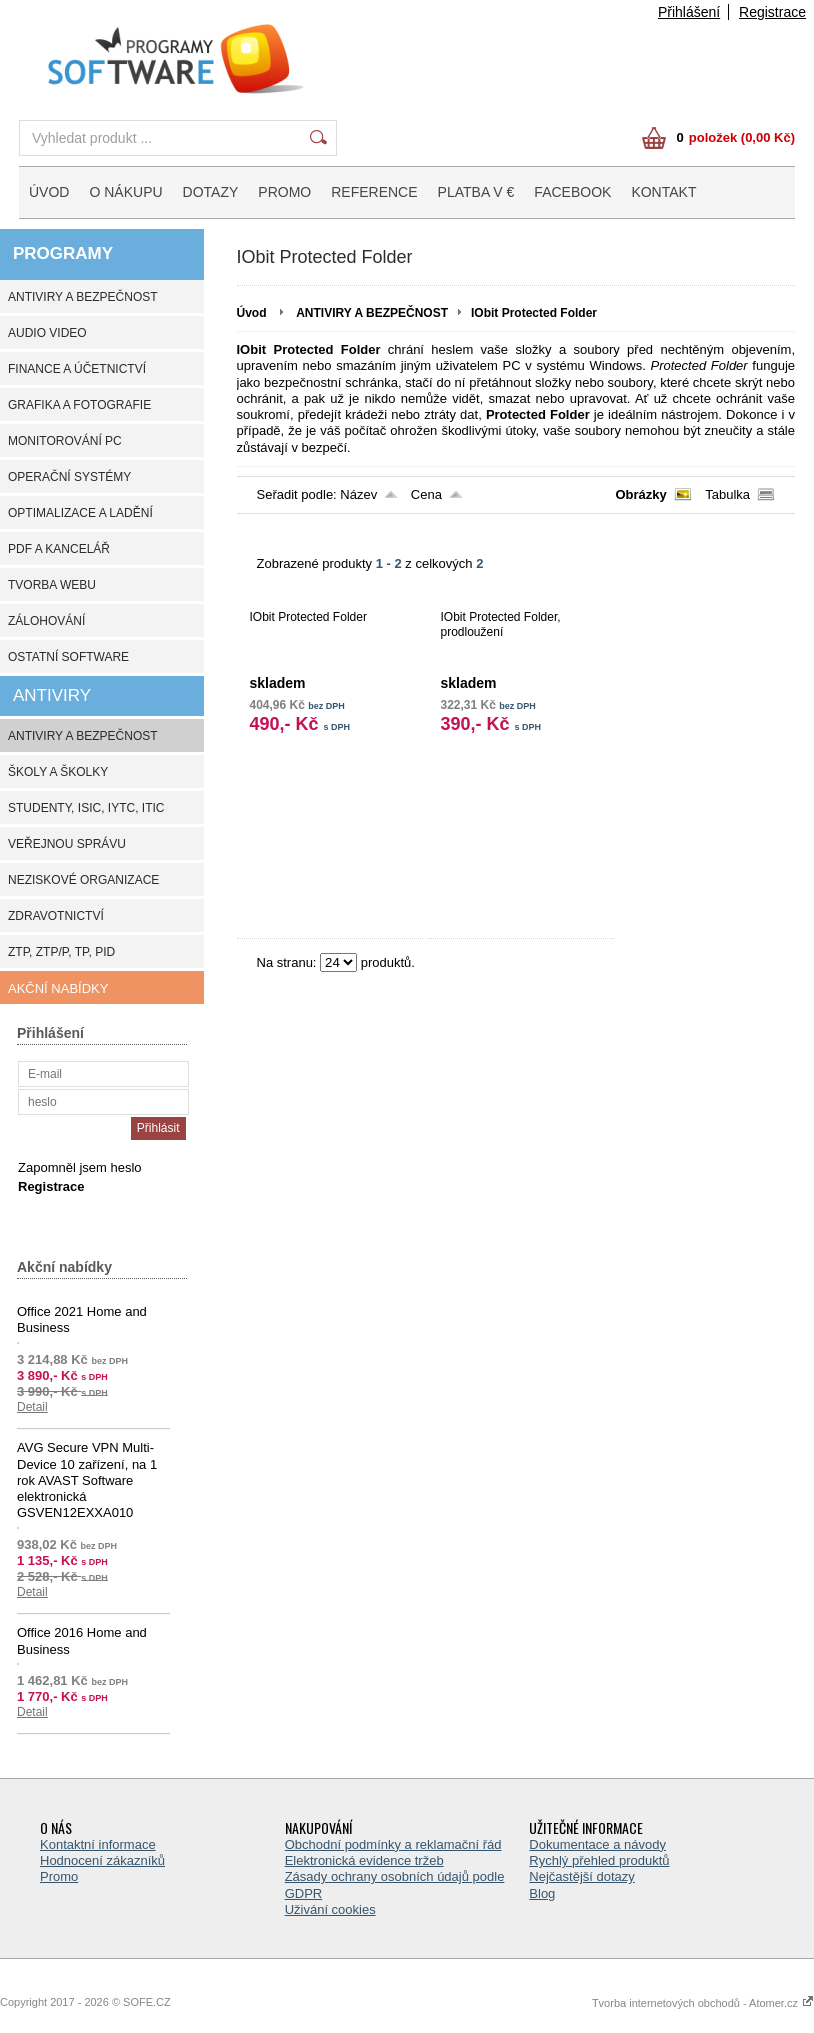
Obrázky (640, 494)
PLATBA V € (476, 192)
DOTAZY (211, 192)
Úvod (252, 313)
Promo (59, 1876)
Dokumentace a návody (597, 1844)
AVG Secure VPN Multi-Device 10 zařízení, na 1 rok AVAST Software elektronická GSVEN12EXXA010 (87, 1480)
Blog (542, 1893)
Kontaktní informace (98, 1844)
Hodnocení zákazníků (102, 1860)
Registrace (772, 12)
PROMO (284, 192)
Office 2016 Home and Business (82, 1640)
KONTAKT (663, 192)
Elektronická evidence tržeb (364, 1860)
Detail (32, 1407)
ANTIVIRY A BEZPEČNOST (372, 313)
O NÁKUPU (125, 192)
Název (358, 494)
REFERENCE (374, 192)
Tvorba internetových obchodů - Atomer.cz (703, 2003)
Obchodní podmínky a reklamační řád (393, 1844)
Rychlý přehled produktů (599, 1860)
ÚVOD (49, 192)
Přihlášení (689, 12)
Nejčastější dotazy (582, 1876)
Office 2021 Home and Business (82, 1319)
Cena (426, 494)
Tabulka (727, 494)
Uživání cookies (330, 1909)
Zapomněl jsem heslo (80, 1167)
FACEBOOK (572, 192)
